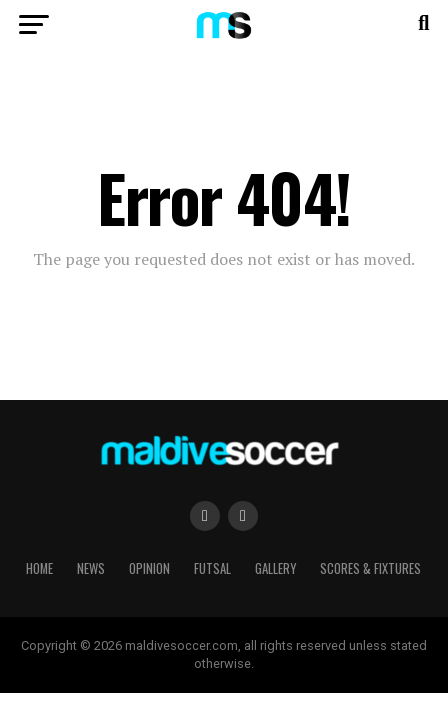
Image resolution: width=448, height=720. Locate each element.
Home (39, 568)
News (91, 568)
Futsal (212, 568)
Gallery (275, 568)
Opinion (149, 568)
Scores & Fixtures (370, 568)
